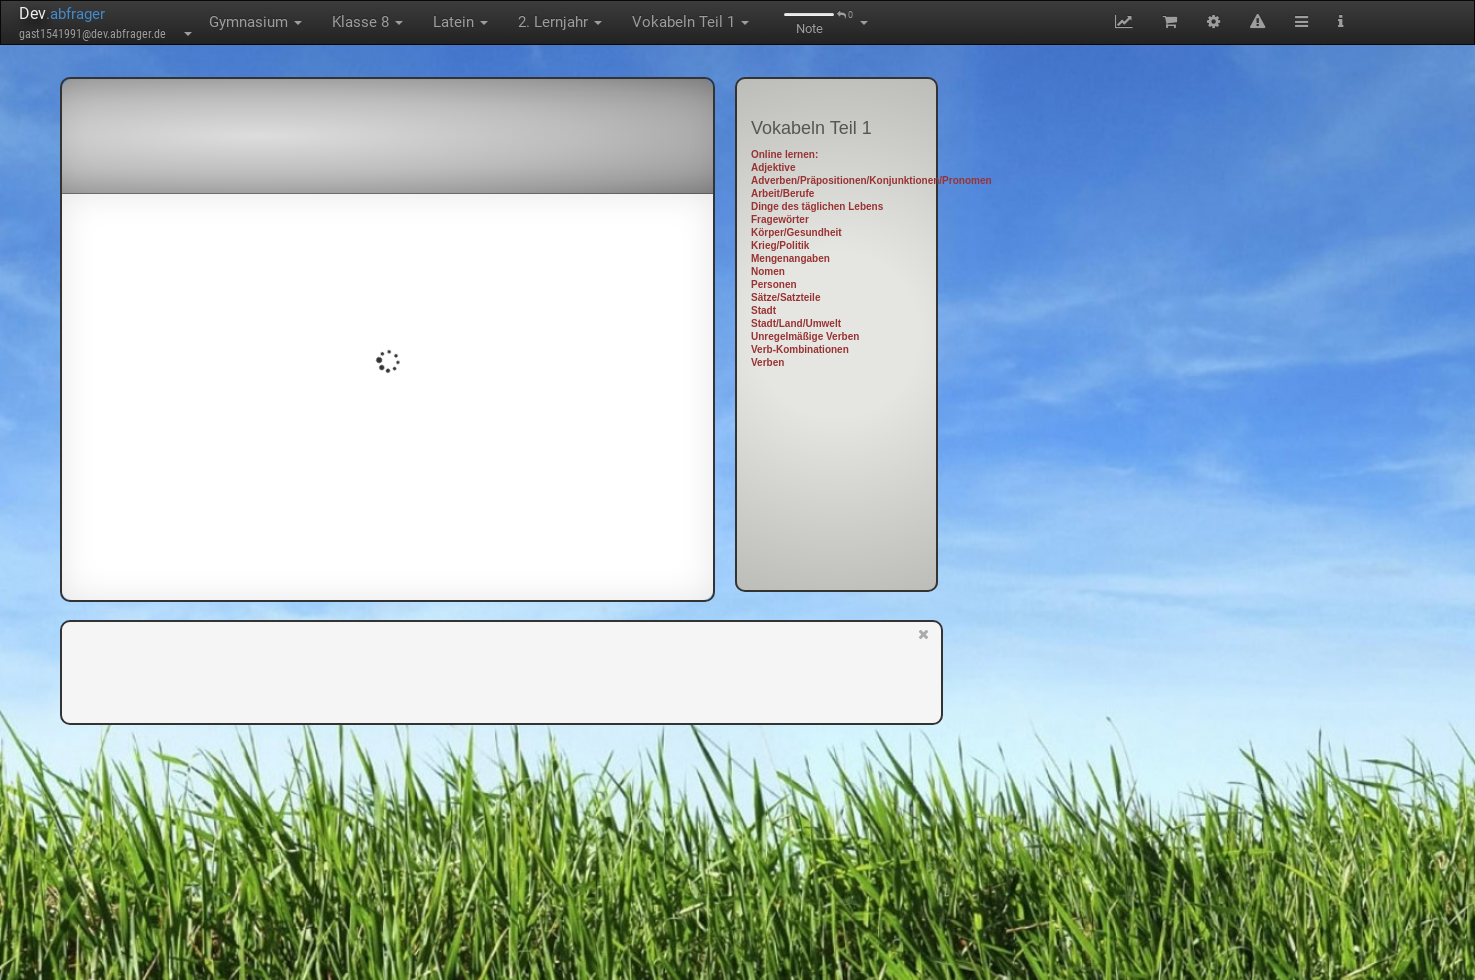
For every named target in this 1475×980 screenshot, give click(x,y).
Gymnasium (255, 22)
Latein (460, 22)
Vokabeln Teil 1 (690, 22)
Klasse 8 (367, 22)
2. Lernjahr (560, 22)
